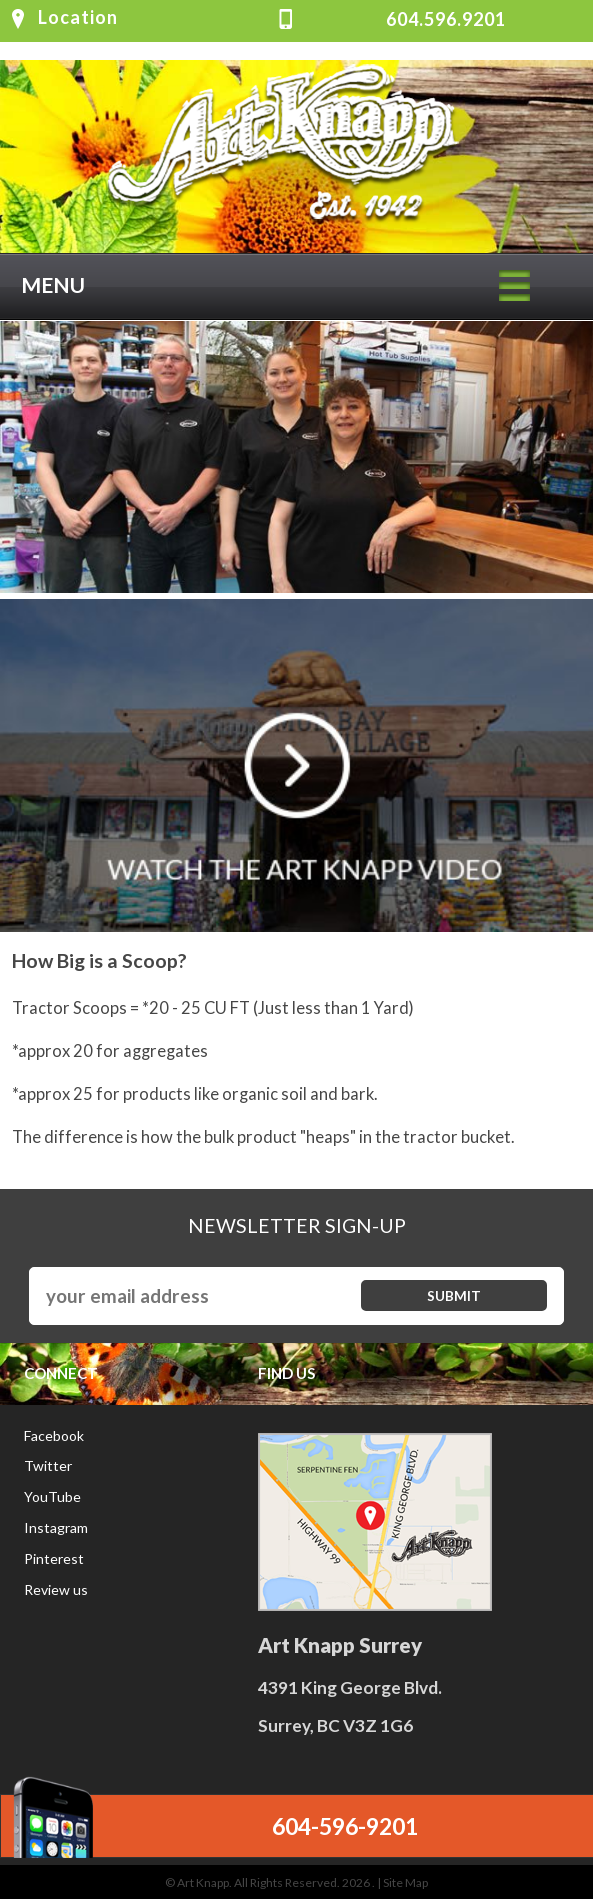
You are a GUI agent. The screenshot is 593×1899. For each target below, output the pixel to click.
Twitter (48, 1465)
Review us (56, 1589)
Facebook (54, 1435)
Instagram (56, 1527)
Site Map (405, 1882)
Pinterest (54, 1558)
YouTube (52, 1496)
